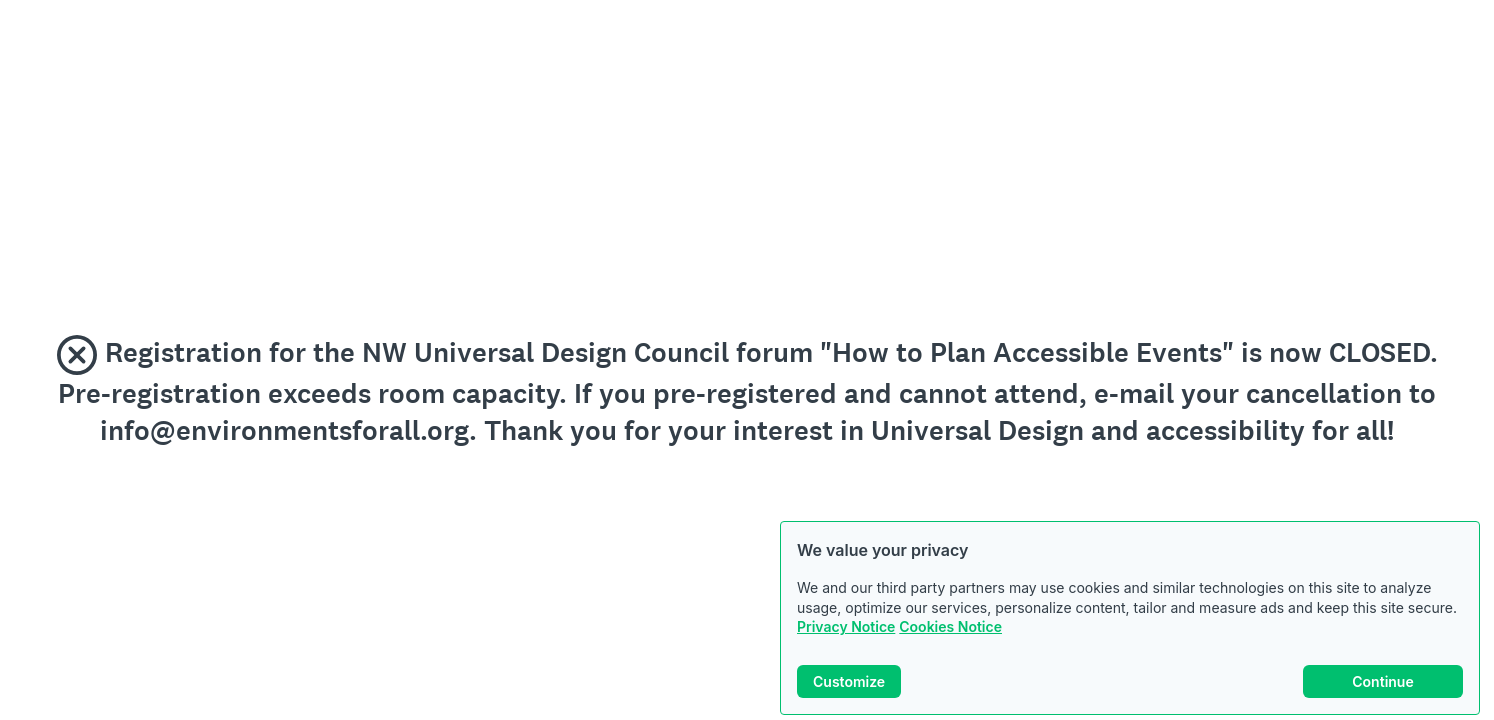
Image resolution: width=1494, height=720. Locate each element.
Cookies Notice (950, 626)
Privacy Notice (846, 626)
